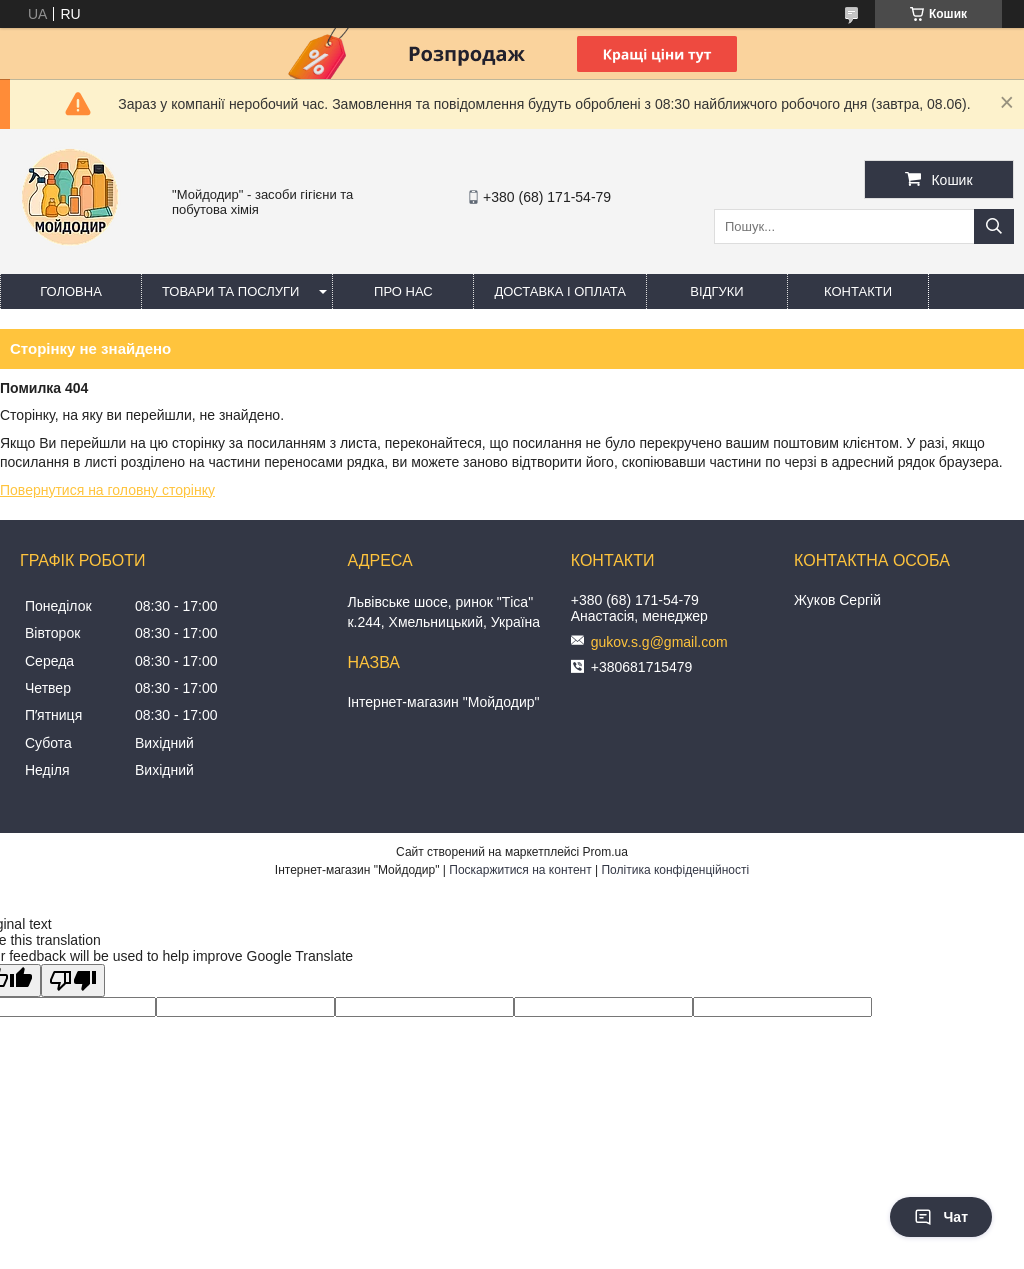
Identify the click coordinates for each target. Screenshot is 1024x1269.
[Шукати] (994, 226)
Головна (71, 291)
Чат (941, 1217)
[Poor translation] (73, 980)
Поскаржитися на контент (520, 870)
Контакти (858, 291)
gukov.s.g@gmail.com (659, 642)
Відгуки (716, 291)
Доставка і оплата (560, 291)
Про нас (403, 291)
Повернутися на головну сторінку (107, 490)
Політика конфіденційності (675, 870)
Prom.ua (605, 852)
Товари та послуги (230, 291)
